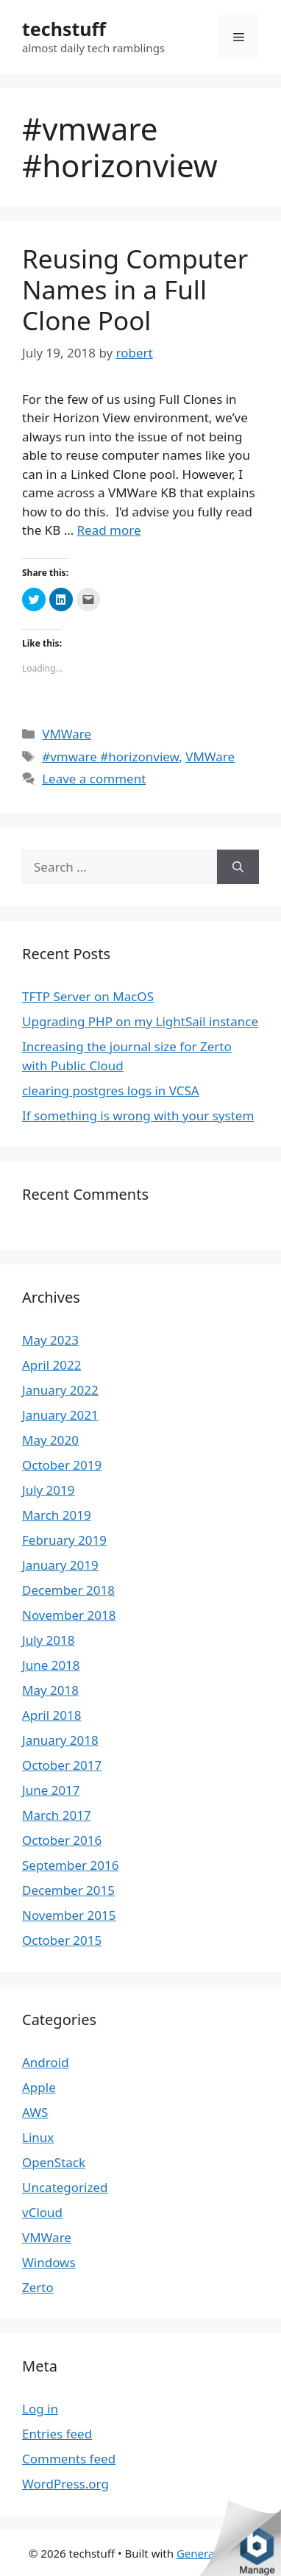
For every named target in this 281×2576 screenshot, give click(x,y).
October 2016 (62, 1840)
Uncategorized (65, 2187)
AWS (35, 2112)
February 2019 (64, 1539)
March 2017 (56, 1815)
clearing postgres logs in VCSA (110, 1090)
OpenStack (53, 2162)
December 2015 (68, 1890)
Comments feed (68, 2458)
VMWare (66, 733)
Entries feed (57, 2433)
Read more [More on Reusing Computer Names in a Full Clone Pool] (109, 530)
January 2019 (60, 1564)
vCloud (42, 2212)
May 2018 (50, 1690)
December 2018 (68, 1589)
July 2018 (48, 1640)
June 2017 (51, 1790)
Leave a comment (94, 778)
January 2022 (60, 1389)
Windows (49, 2262)
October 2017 (62, 1765)
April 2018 (51, 1715)
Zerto (38, 2287)
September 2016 (70, 1865)
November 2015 (68, 1915)
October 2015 (62, 1940)
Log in (40, 2408)
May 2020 (50, 1439)
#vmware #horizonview (110, 756)
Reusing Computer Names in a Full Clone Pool (135, 289)
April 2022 (51, 1364)
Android (45, 2062)
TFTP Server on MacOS (88, 996)
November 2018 (68, 1615)
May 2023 (50, 1339)
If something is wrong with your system (138, 1115)
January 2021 (60, 1414)
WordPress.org (65, 2483)
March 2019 (56, 1514)
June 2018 (51, 1665)
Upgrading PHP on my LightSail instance (140, 1021)
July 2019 (48, 1489)
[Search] (238, 867)
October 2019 (62, 1464)
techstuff (64, 28)
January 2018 (60, 1740)
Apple (39, 2087)
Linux (38, 2137)
